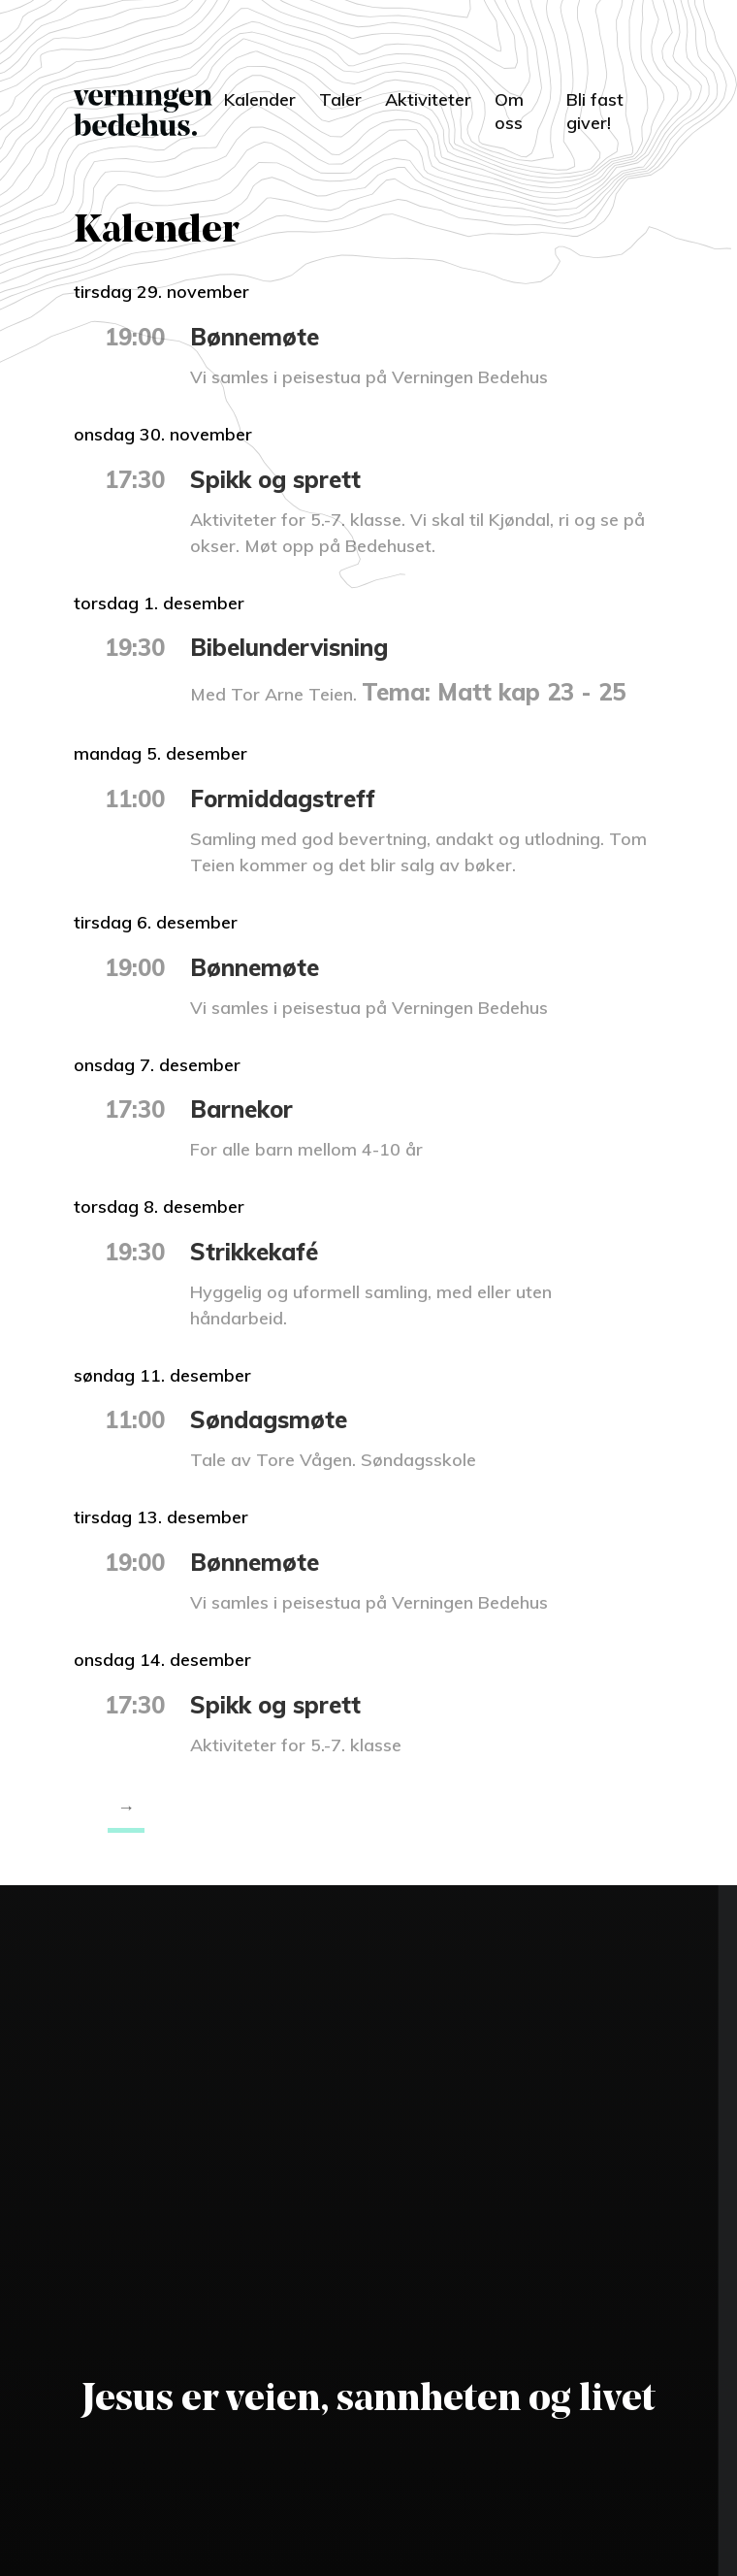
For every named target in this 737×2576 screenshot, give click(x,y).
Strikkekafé (254, 1251)
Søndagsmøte (268, 1419)
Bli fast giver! (595, 111)
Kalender (260, 99)
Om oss (509, 111)
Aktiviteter (428, 99)
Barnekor (241, 1109)
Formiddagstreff (282, 798)
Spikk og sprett (275, 479)
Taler (340, 99)
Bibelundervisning (289, 647)
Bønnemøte (254, 336)
